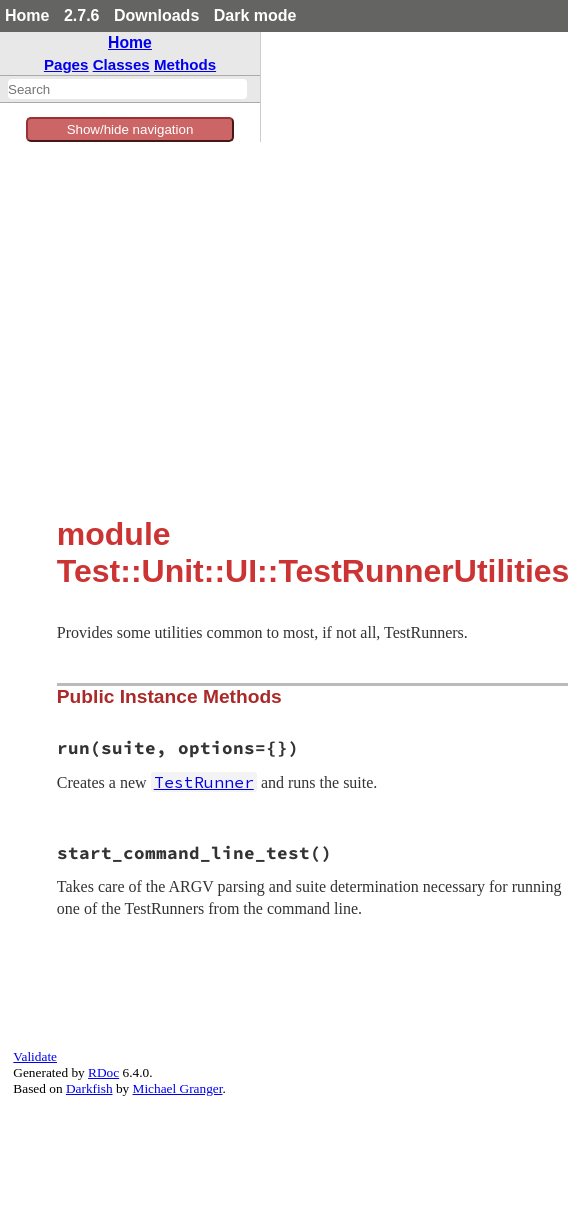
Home (27, 15)
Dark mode (255, 15)
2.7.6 (82, 15)
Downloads (156, 15)
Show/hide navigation (130, 129)
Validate (35, 1056)
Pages (66, 64)
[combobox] (127, 89)
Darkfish (89, 1088)
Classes (121, 64)
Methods (185, 64)
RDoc (103, 1072)
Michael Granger (178, 1088)
